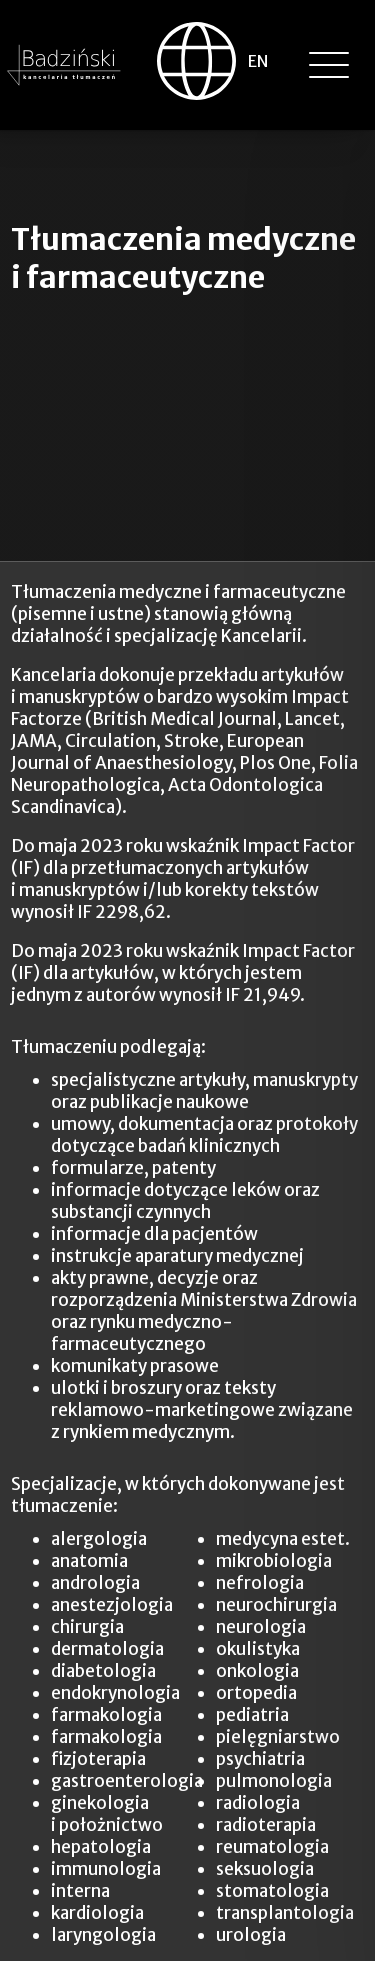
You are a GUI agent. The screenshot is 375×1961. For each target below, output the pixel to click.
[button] (329, 65)
